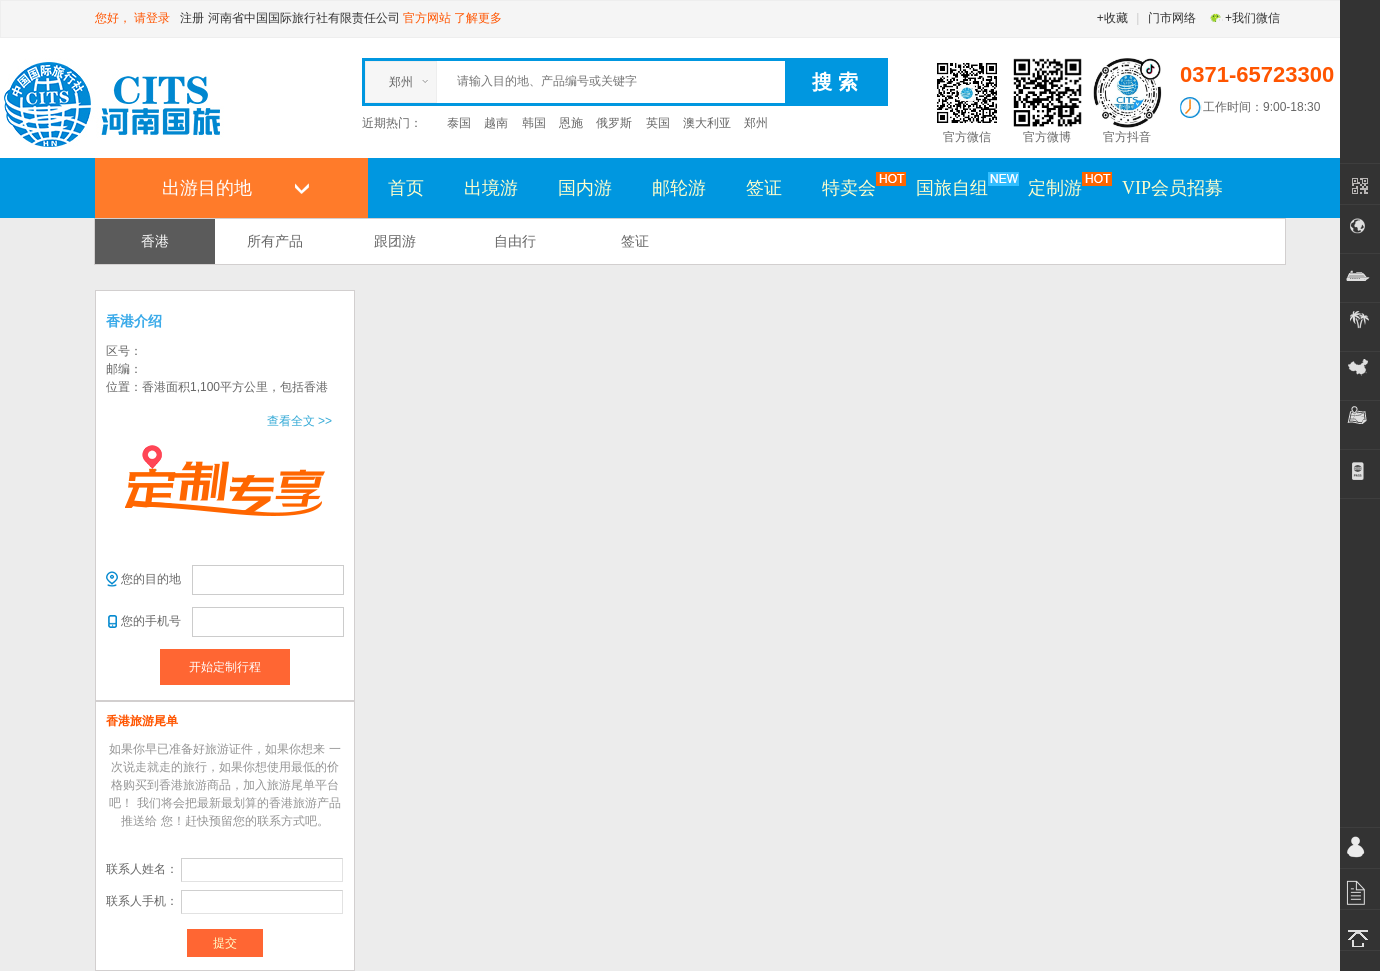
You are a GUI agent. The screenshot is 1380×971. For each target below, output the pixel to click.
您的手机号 (151, 621)
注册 (192, 18)
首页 (406, 188)
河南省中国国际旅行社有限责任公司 (304, 18)
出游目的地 (207, 188)
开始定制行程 (225, 667)
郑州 (756, 123)
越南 (496, 123)
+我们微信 (1244, 18)
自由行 (515, 241)
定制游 (1065, 187)
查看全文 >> (299, 421)
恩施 (571, 123)
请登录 (152, 18)
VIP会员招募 (1172, 188)
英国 (658, 123)
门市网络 (1172, 18)
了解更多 (478, 18)
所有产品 (275, 241)
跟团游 (395, 241)
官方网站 (427, 18)
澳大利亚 (707, 123)
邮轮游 (679, 188)
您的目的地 (151, 579)
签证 (764, 188)
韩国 (534, 123)
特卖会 (859, 187)
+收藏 (1112, 18)
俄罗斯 (614, 123)
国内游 (585, 188)
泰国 (459, 123)
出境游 (491, 188)
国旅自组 (962, 187)
